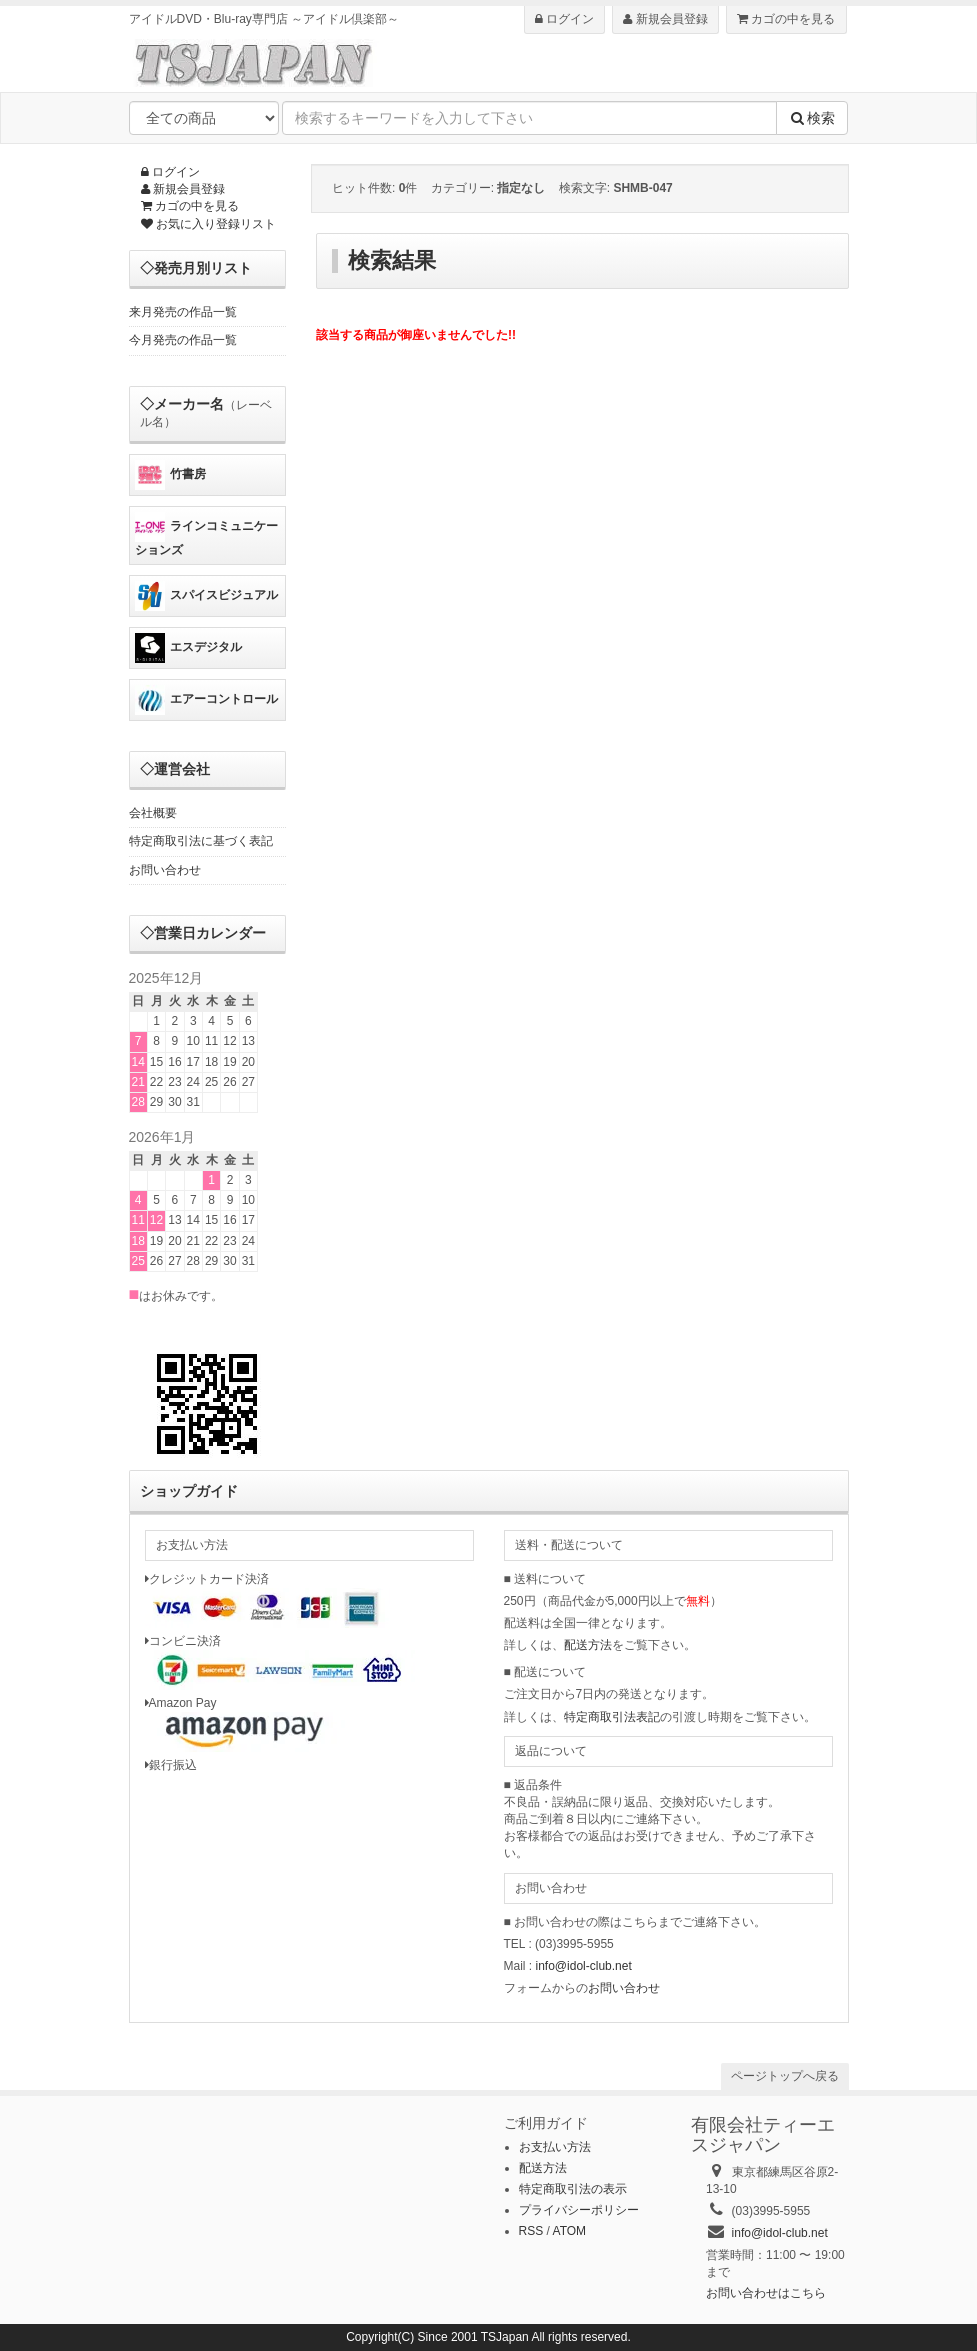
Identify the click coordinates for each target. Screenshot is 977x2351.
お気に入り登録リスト (208, 224)
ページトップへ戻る (785, 2076)
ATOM (570, 2231)
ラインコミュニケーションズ (206, 534)
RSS (531, 2231)
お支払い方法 (555, 2147)
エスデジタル (188, 648)
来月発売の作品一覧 (183, 312)
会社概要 (153, 813)
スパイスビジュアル (206, 596)
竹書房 (170, 475)
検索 (812, 118)
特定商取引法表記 (612, 1717)
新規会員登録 (665, 19)
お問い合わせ (165, 870)
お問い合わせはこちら (766, 2293)
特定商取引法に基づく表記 (201, 841)
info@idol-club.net (584, 1966)
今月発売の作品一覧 (183, 340)
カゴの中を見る (786, 19)
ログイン (564, 19)
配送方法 (588, 1645)
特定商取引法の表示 (573, 2189)
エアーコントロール (206, 700)
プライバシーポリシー (579, 2210)
